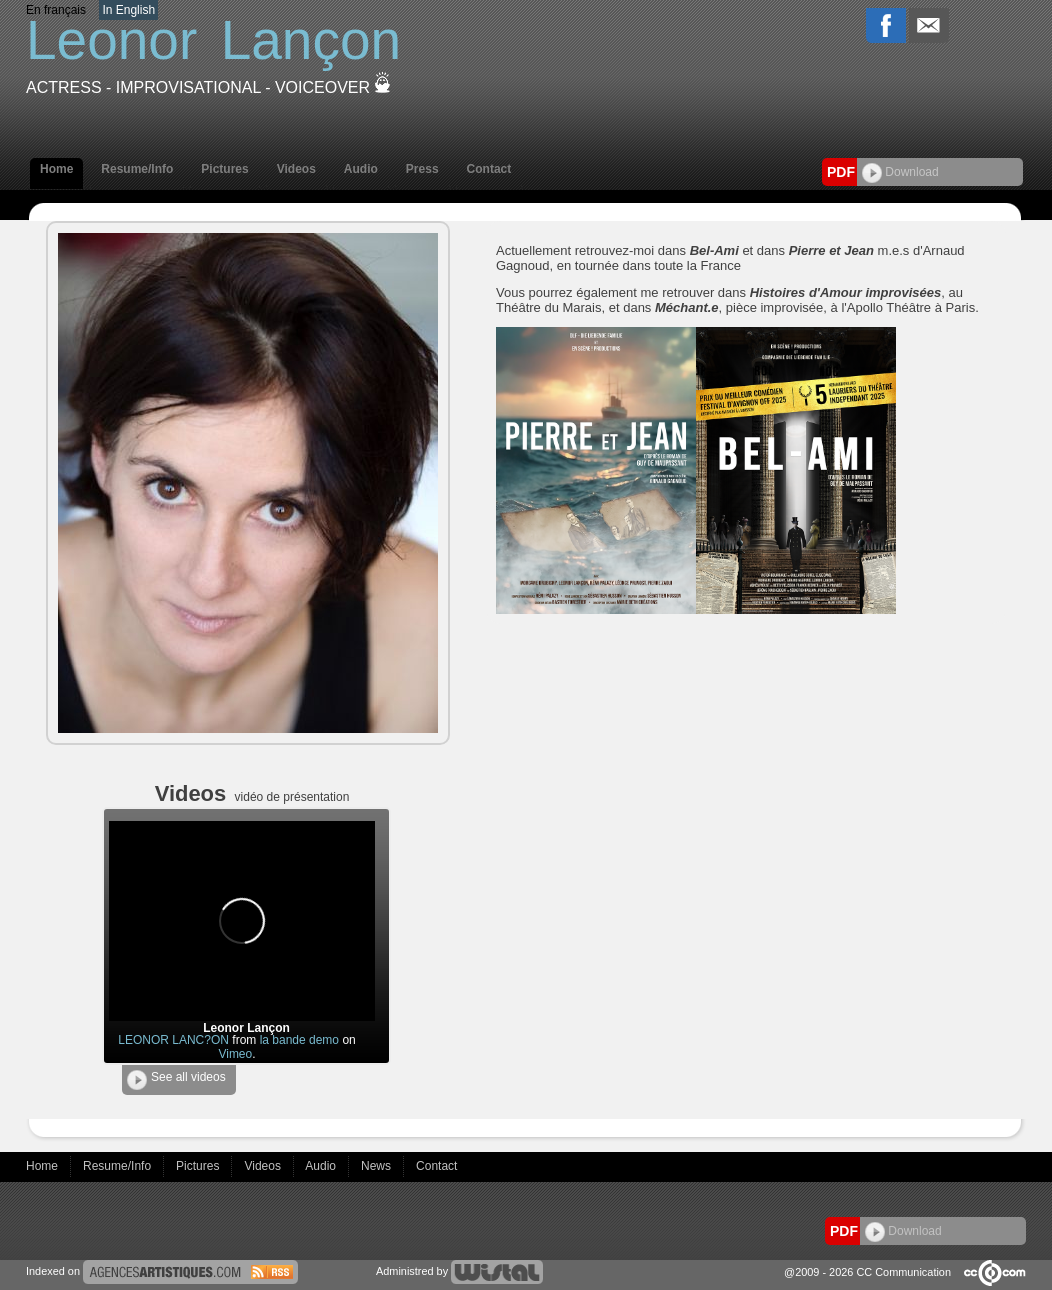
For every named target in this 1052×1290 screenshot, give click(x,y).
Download (900, 172)
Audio (361, 169)
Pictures (224, 169)
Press (422, 169)
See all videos (176, 1080)
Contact (489, 169)
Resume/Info (137, 169)
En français (56, 10)
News (377, 1166)
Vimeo (235, 1054)
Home (56, 169)
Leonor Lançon (246, 1028)
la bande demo (299, 1040)
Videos (296, 169)
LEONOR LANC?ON (173, 1040)
